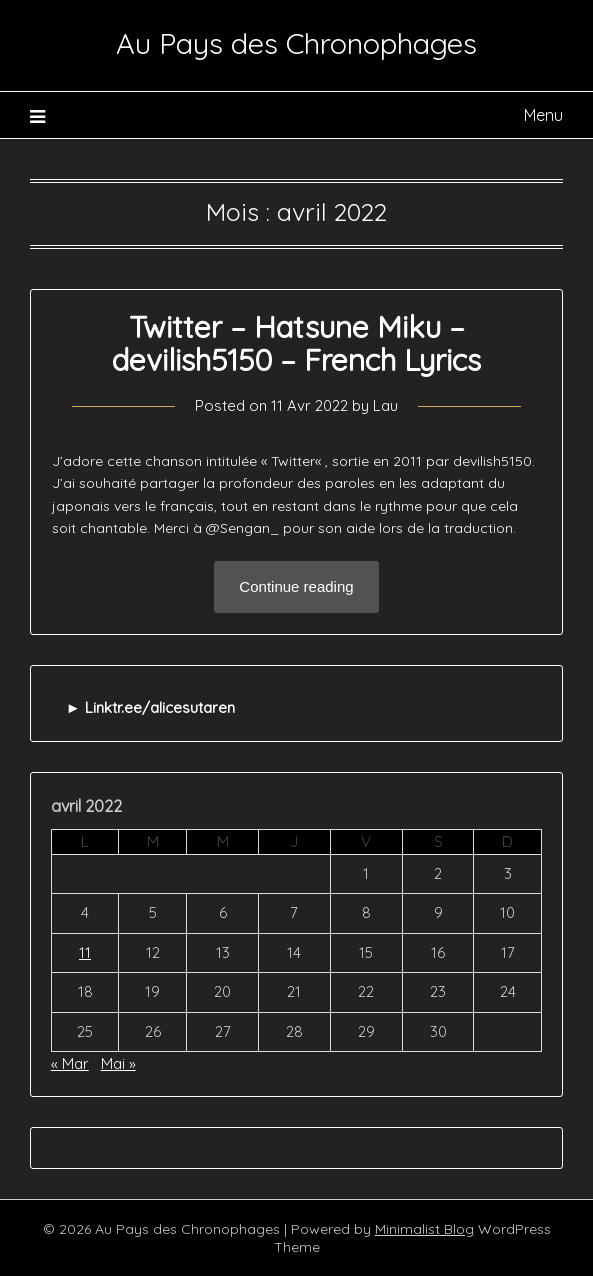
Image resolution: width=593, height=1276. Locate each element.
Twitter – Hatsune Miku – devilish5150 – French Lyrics (296, 343)
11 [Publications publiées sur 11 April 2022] (85, 952)
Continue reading (296, 586)
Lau (385, 405)
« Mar (70, 1063)
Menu (543, 115)
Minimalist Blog (424, 1229)
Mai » (118, 1063)
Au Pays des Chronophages (296, 43)
